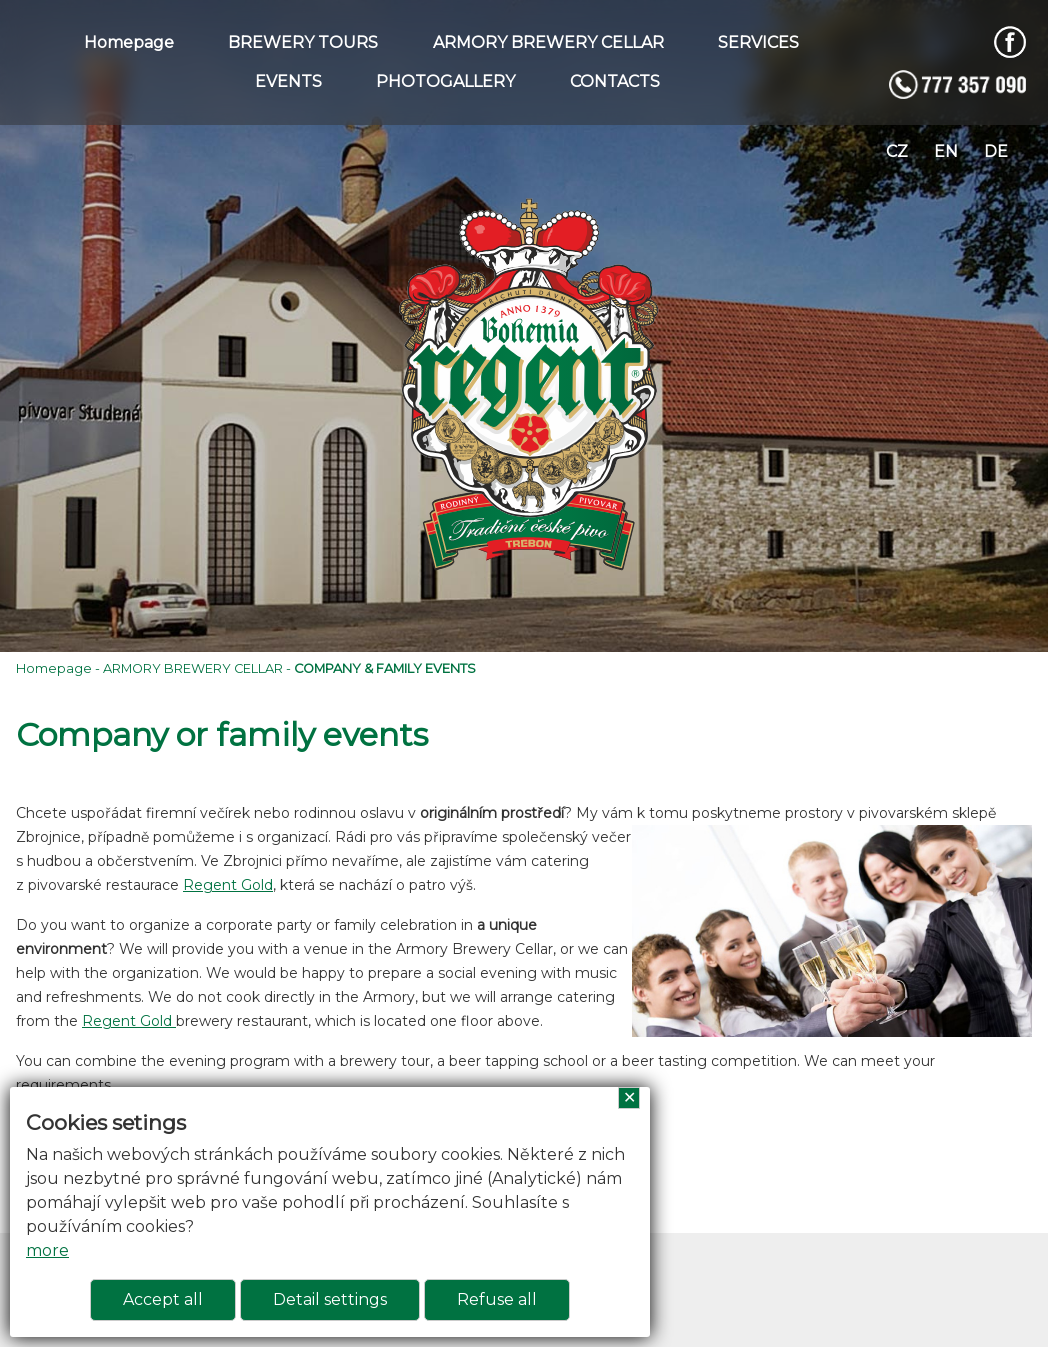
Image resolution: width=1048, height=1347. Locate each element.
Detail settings (330, 1299)
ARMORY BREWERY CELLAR (548, 42)
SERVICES (758, 42)
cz (897, 151)
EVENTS (288, 81)
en (946, 151)
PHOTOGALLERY (445, 81)
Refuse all (497, 1299)
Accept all (163, 1299)
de (996, 151)
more (47, 1250)
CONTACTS (615, 81)
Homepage (129, 42)
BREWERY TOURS (303, 42)
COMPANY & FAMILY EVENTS (385, 668)
